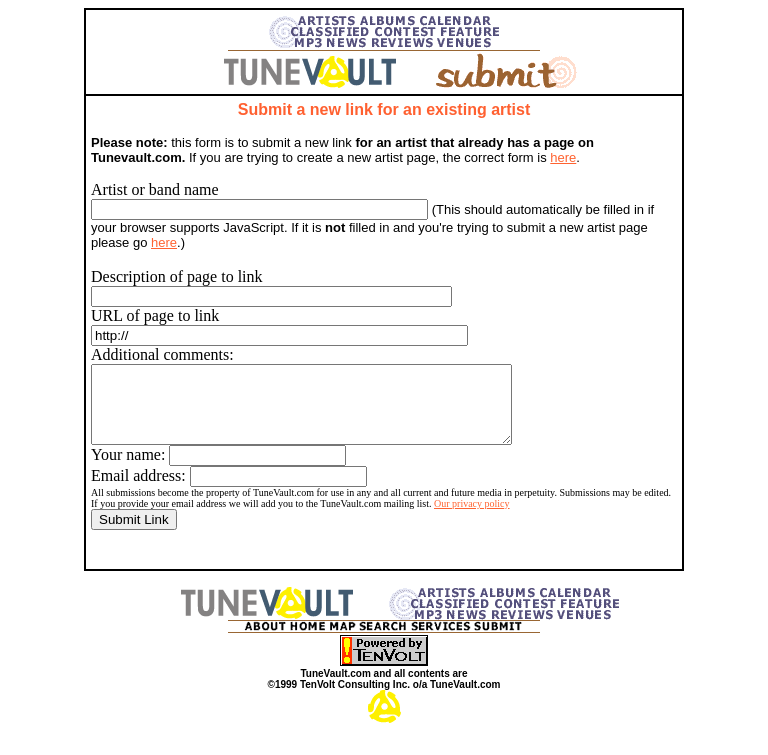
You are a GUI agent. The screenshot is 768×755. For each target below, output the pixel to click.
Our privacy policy (472, 518)
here (563, 157)
